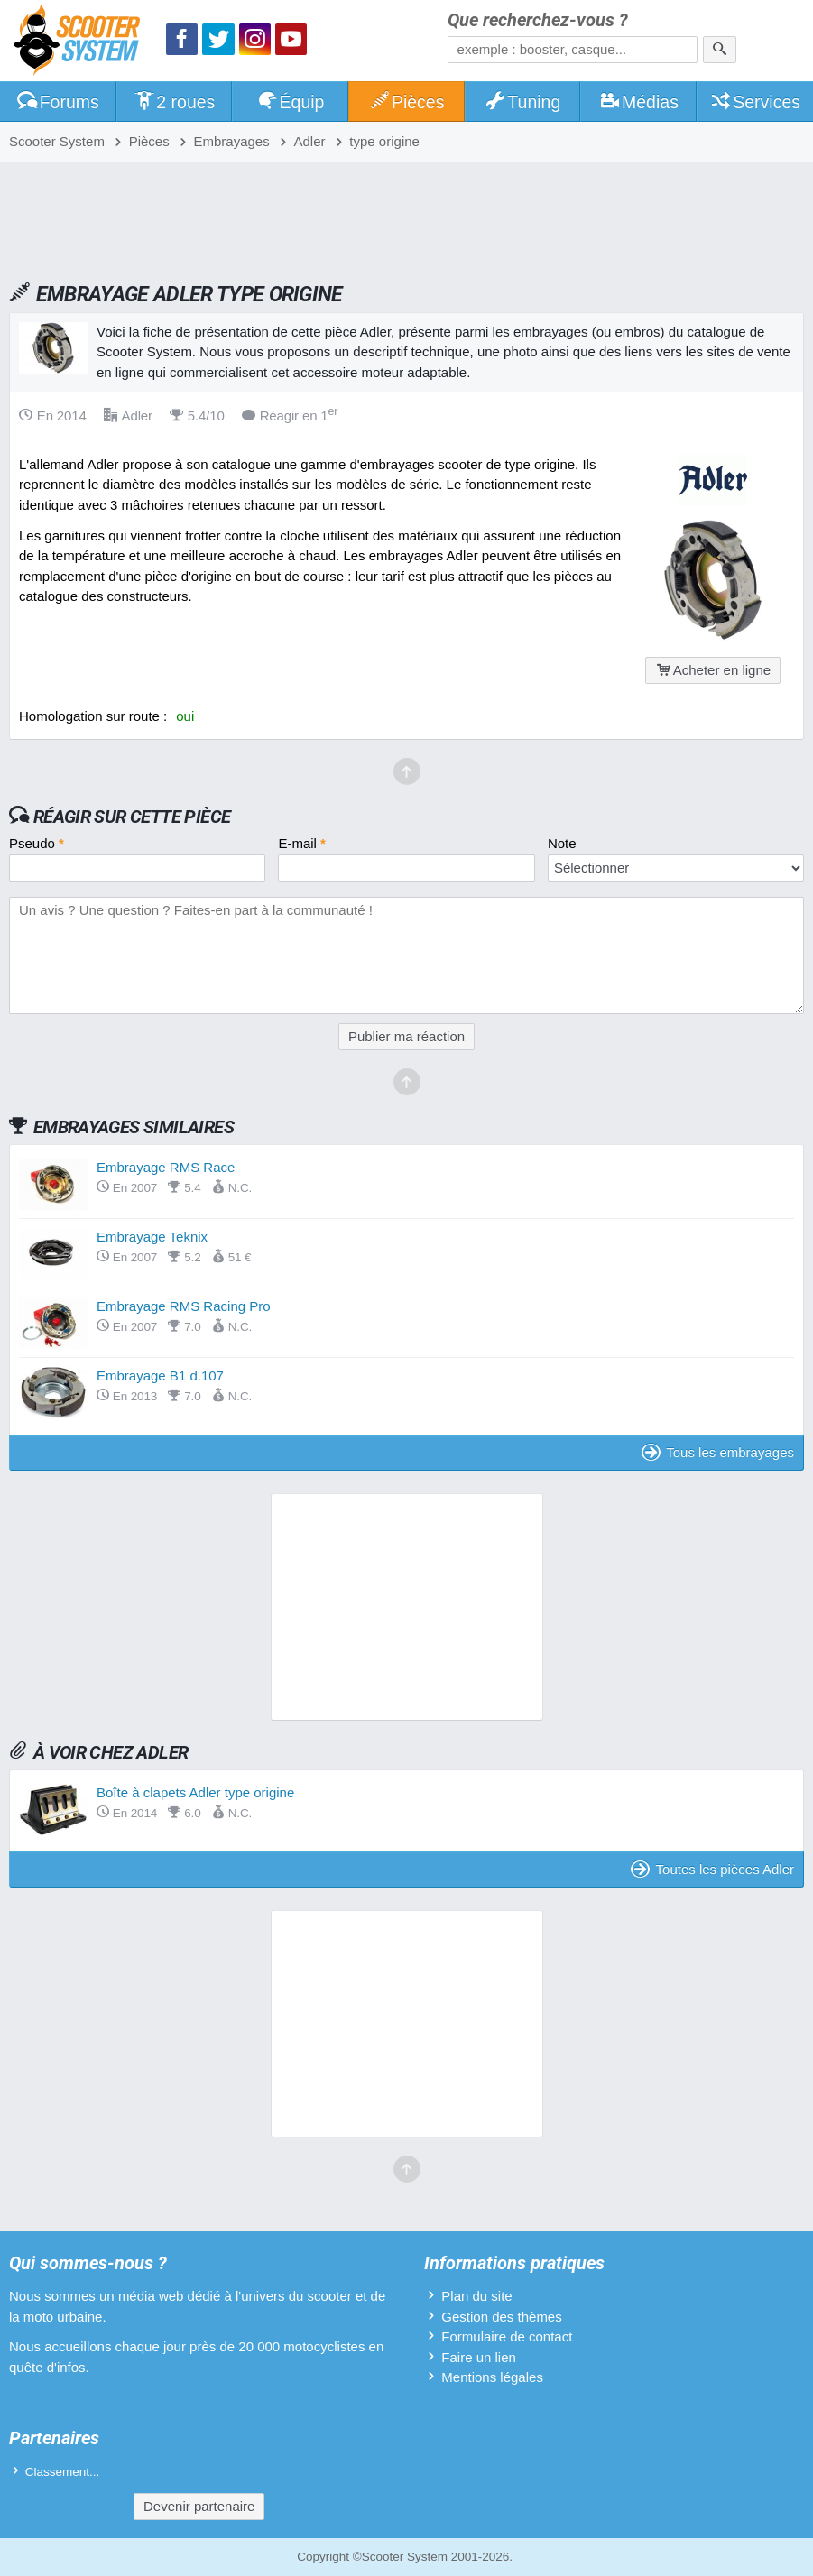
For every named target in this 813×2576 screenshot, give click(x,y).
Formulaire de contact (506, 2336)
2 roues (175, 102)
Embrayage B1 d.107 (160, 1375)
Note (562, 843)
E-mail (302, 843)
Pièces (406, 102)
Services (755, 102)
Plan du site (476, 2296)
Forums (57, 102)
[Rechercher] (719, 49)
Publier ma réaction (406, 1036)
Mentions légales (492, 2377)
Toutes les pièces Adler (712, 1869)
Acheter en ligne (713, 670)
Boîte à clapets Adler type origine (195, 1792)
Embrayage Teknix (152, 1236)
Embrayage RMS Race (166, 1167)
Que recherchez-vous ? (538, 20)
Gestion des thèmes (501, 2316)
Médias (638, 102)
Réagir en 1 (290, 415)
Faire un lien (478, 2357)
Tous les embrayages (718, 1452)
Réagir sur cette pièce (132, 816)
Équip (290, 102)
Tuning (523, 102)
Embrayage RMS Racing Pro (184, 1306)
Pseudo (36, 843)
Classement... (62, 2472)
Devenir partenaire (198, 2506)
